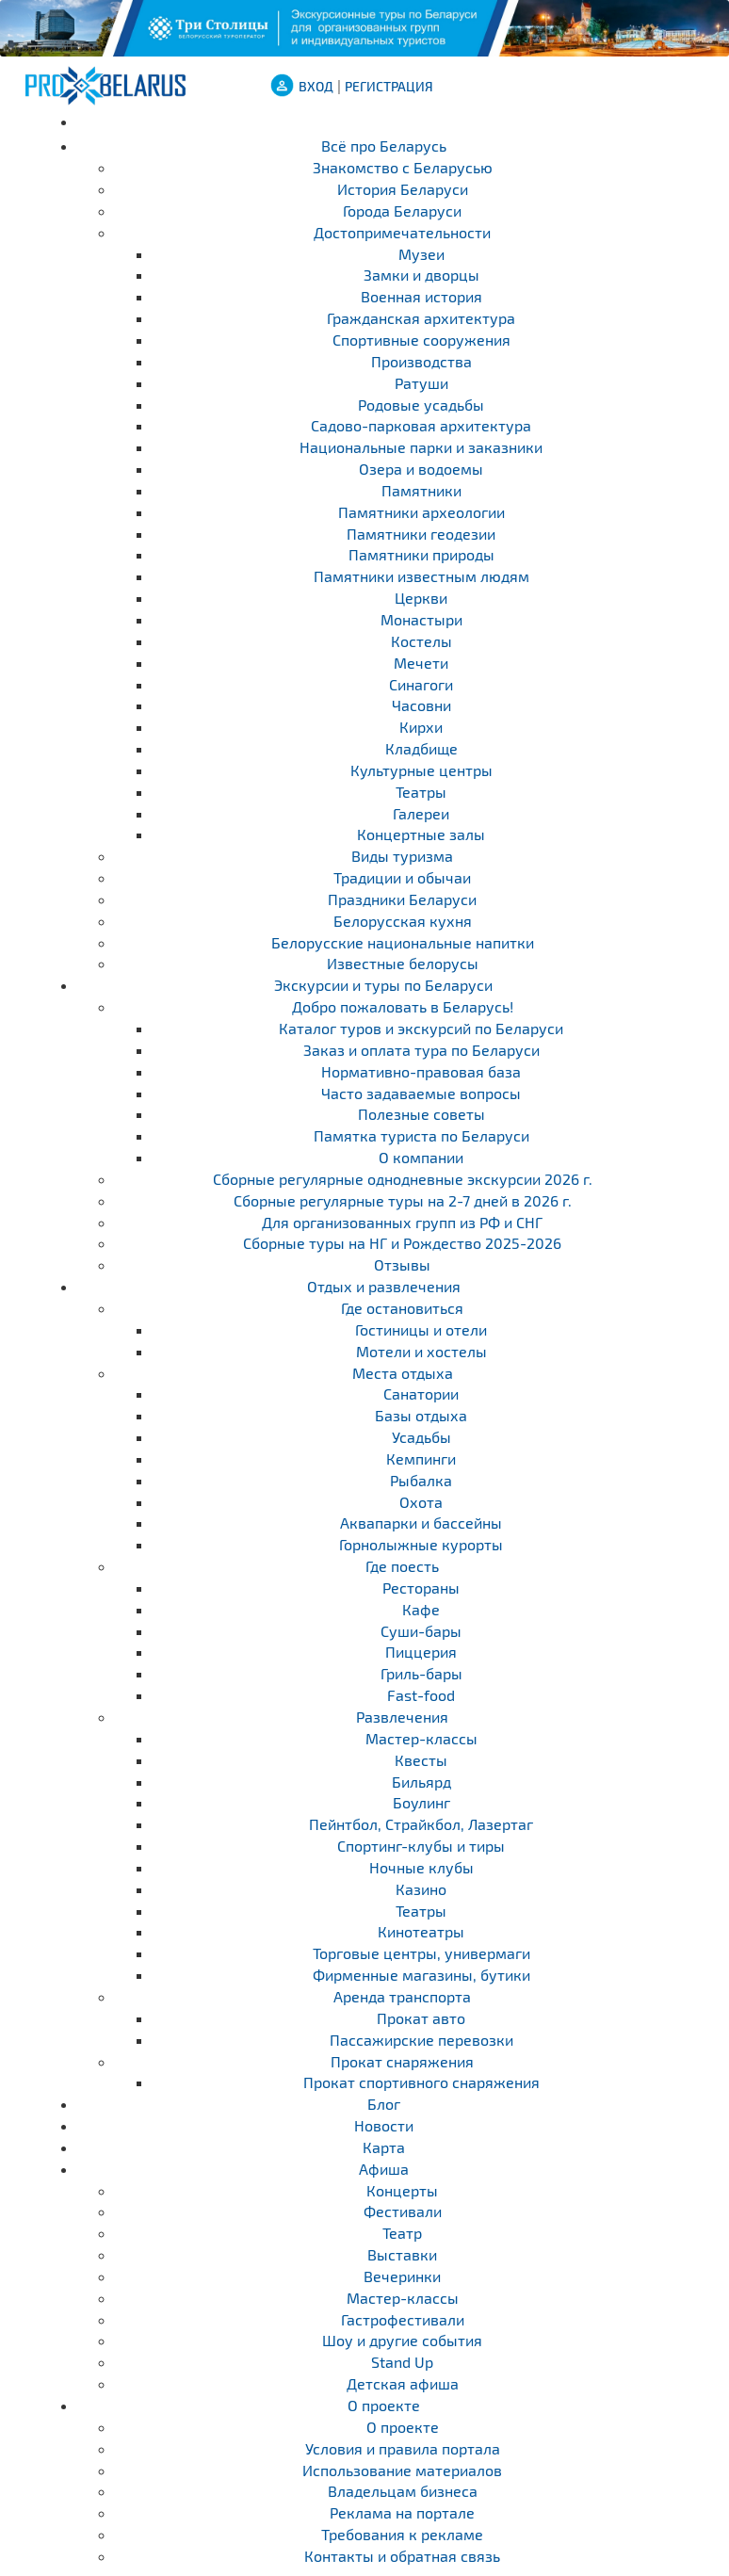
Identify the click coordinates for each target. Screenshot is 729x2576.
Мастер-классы (403, 2298)
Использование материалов (402, 2470)
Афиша (384, 2169)
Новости (383, 2125)
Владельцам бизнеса (403, 2491)
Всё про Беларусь (383, 145)
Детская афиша (403, 2383)
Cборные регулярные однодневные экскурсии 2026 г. (402, 1179)
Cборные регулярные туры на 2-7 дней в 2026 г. (403, 1200)
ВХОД (316, 86)
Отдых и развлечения (384, 1286)
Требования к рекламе (402, 2534)
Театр (402, 2233)
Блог (383, 2104)
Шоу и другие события (402, 2340)
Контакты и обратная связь (402, 2556)
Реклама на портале (402, 2512)
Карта (384, 2147)
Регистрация (389, 86)
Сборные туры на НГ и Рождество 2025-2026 (402, 1243)
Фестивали (403, 2211)
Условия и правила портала (402, 2448)
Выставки (402, 2254)
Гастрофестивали (402, 2319)
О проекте (384, 2405)
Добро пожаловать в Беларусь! (402, 1006)
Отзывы (402, 1264)
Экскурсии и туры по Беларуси (383, 985)
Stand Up (402, 2362)
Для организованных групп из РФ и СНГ (402, 1222)
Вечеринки (402, 2276)
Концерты (402, 2190)
